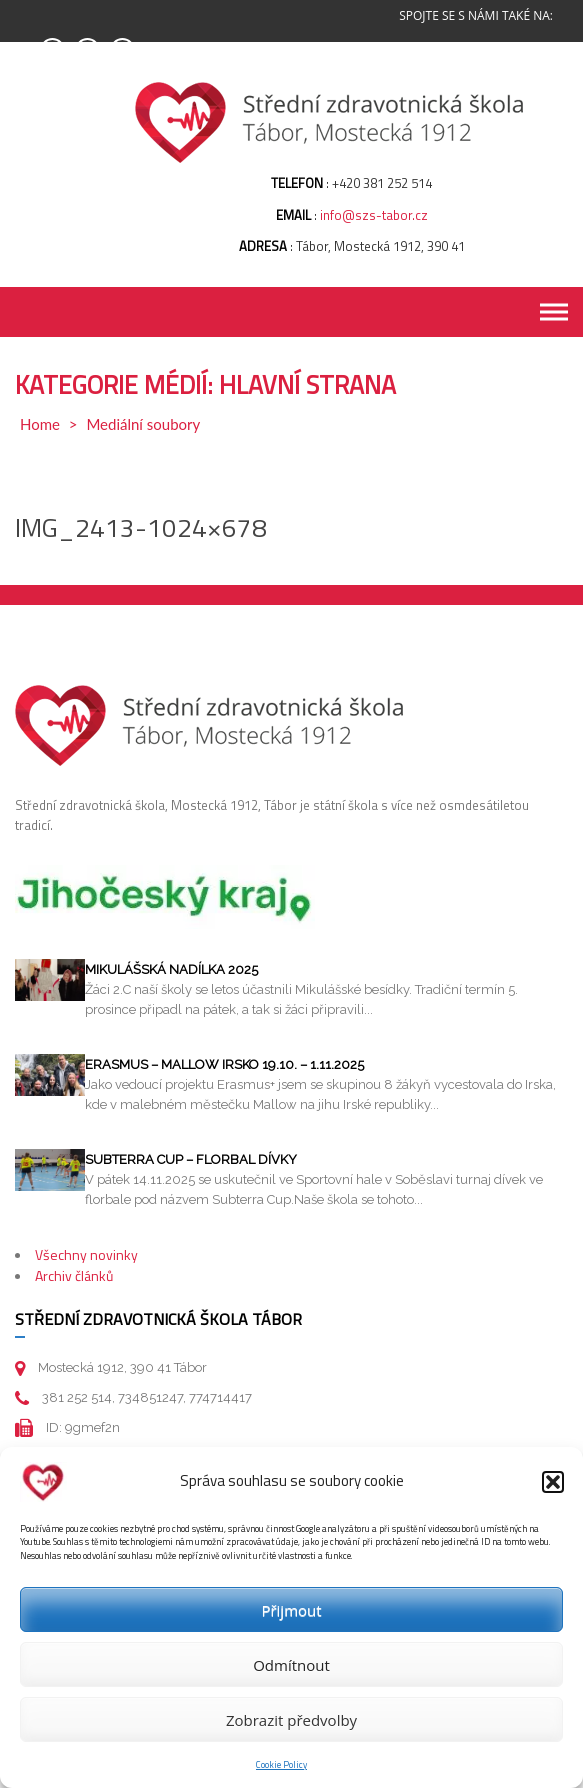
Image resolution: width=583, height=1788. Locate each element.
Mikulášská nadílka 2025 (171, 969)
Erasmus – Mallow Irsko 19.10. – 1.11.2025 (224, 1064)
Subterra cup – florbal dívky (191, 1159)
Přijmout (291, 1610)
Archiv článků (74, 1275)
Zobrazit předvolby (291, 1720)
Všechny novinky (86, 1254)
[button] (553, 1482)
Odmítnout (291, 1665)
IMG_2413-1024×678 (141, 527)
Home (40, 424)
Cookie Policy (281, 1764)
